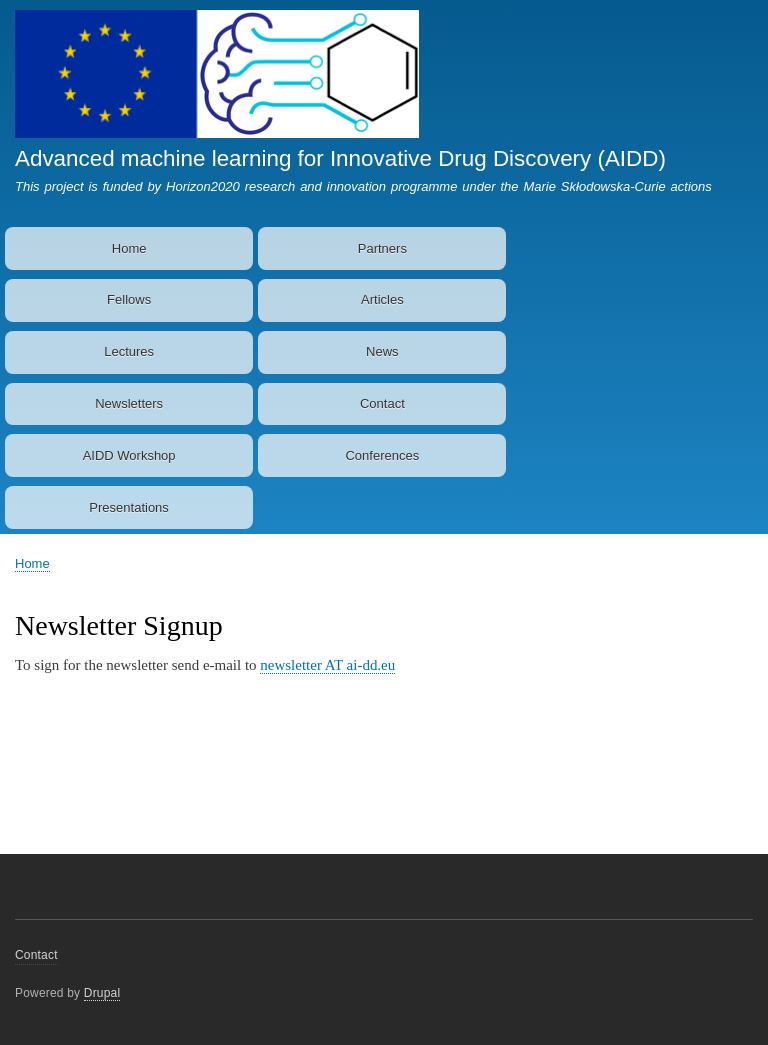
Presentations (129, 507)
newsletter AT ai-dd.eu (327, 665)
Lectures (129, 351)
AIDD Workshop (129, 455)
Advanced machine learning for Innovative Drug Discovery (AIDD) (340, 158)
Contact (382, 403)
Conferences (382, 455)
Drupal (102, 993)
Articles (382, 299)
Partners (382, 248)
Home (129, 248)
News (382, 351)
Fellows (129, 299)
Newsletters (129, 403)
